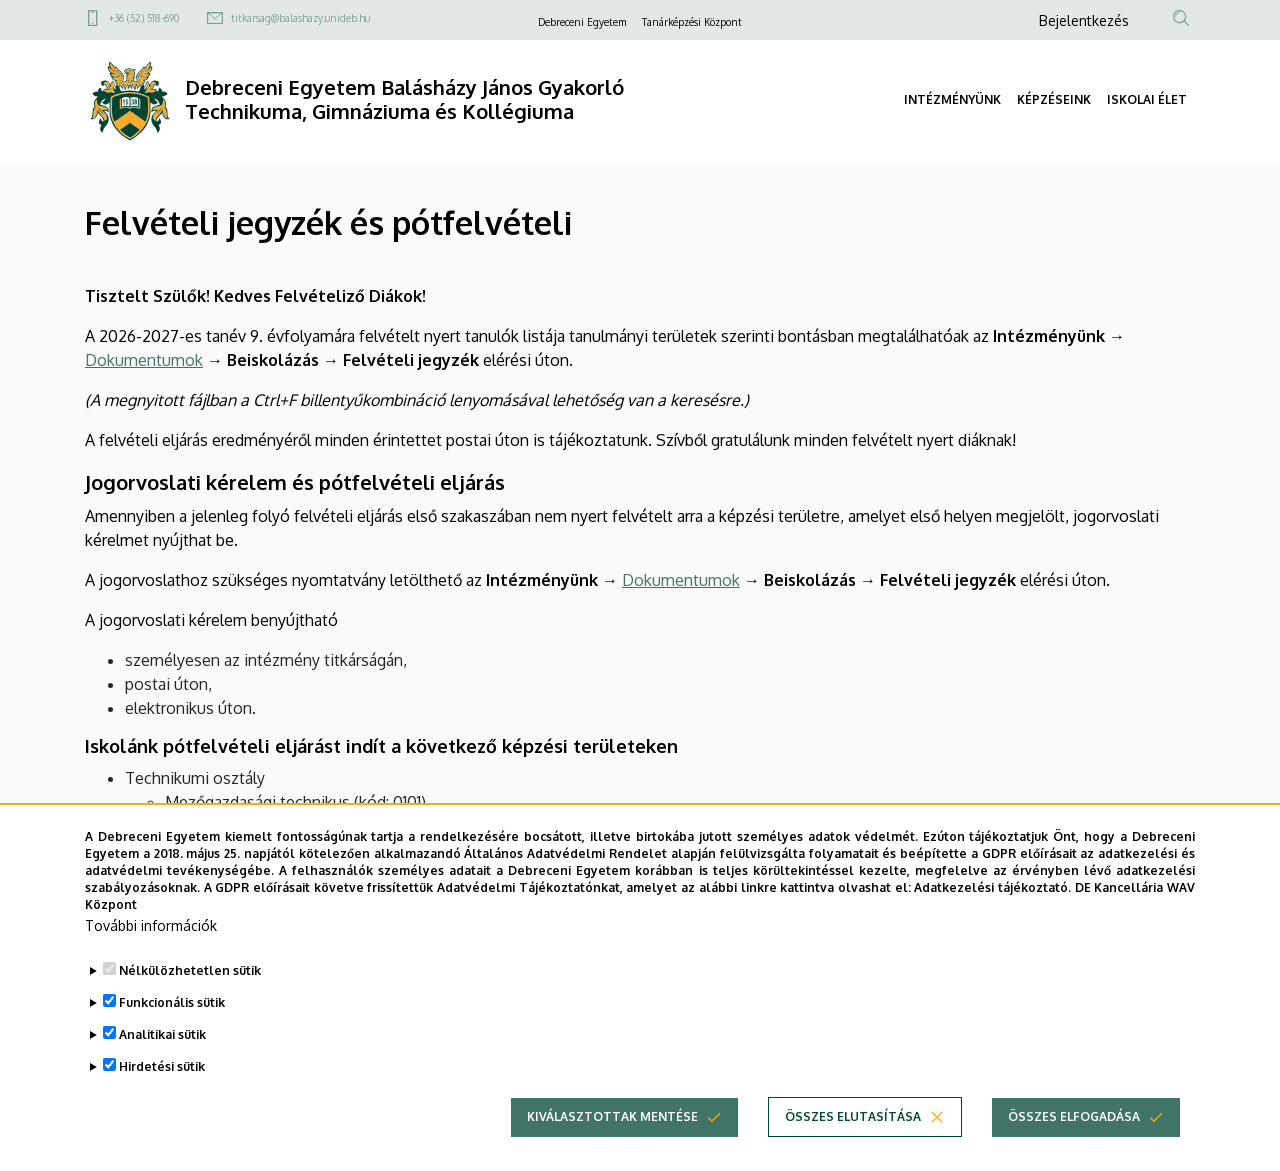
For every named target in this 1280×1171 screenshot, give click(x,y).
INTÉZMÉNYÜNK (952, 99)
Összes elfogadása (1074, 1149)
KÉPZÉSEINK (1054, 99)
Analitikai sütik (162, 1067)
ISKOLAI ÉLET (1147, 99)
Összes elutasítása (853, 1149)
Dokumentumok (144, 360)
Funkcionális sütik (172, 1035)
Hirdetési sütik (162, 1099)
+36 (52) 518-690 (144, 18)
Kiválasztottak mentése (612, 1149)
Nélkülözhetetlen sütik (190, 1003)
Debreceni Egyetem (582, 22)
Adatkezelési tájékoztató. (992, 919)
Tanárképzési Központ (692, 22)
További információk (151, 958)
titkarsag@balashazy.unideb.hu (300, 18)
